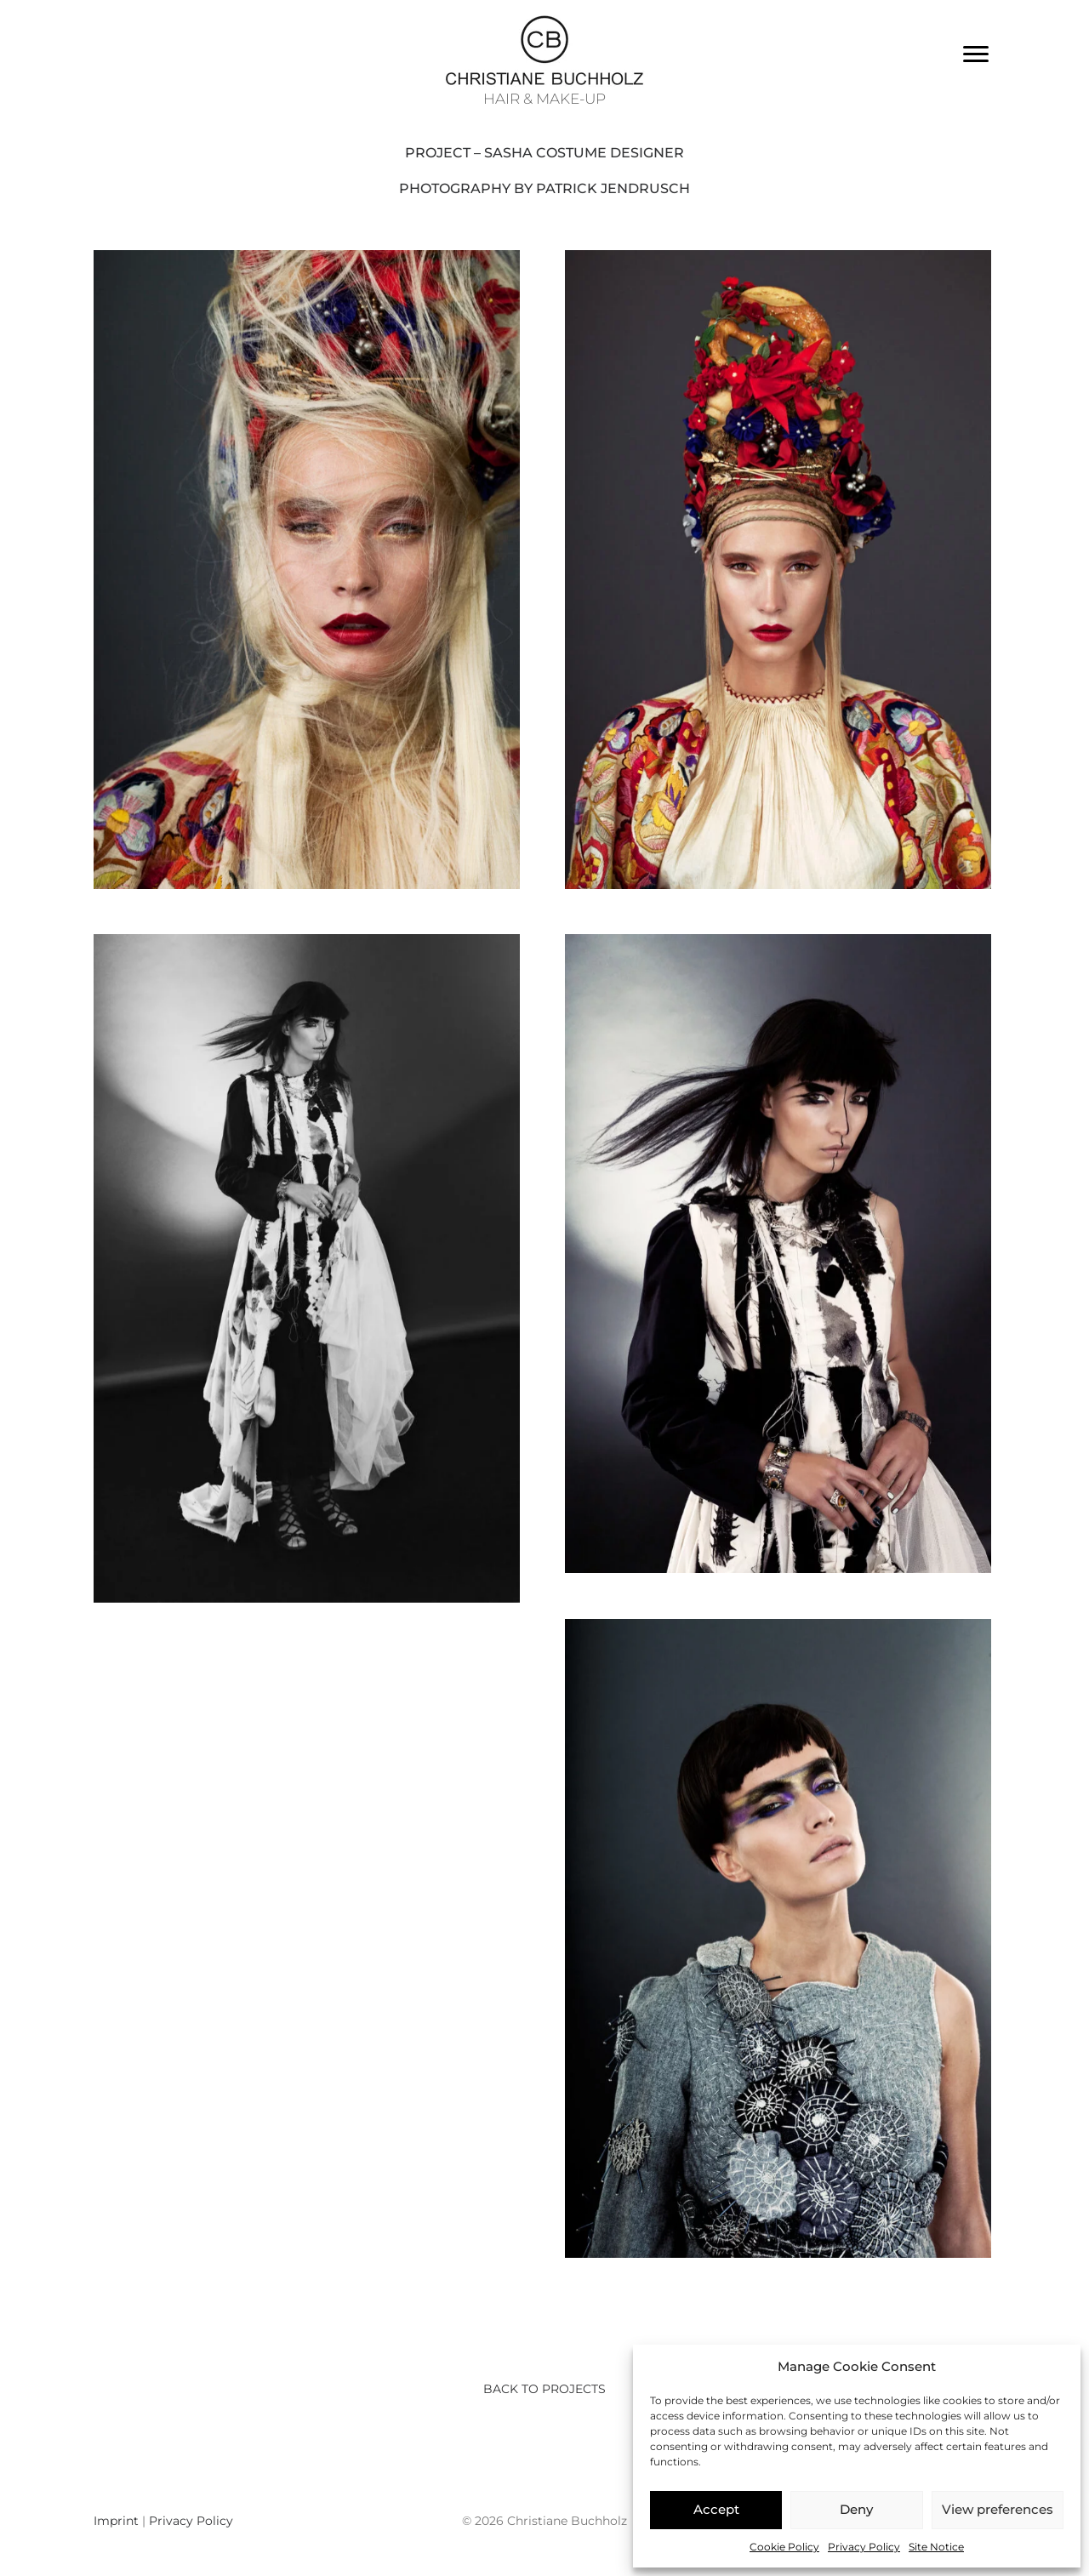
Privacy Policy (864, 2546)
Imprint (116, 2520)
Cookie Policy (784, 2546)
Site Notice (936, 2546)
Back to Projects (544, 2388)
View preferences (997, 2509)
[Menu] (975, 54)
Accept (716, 2509)
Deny (856, 2509)
